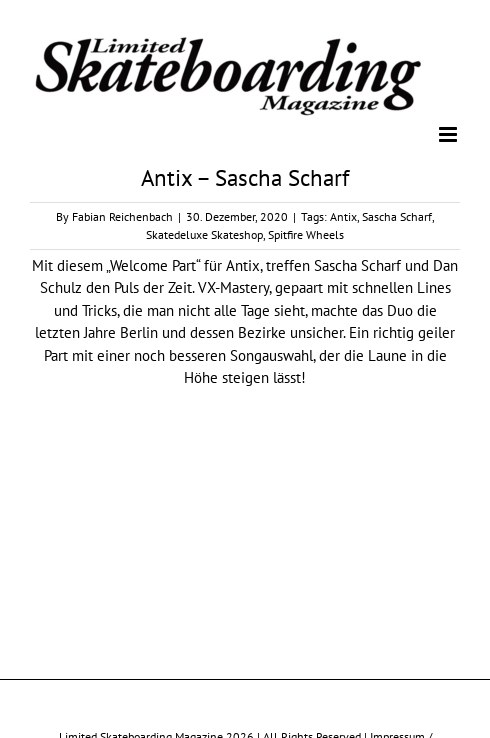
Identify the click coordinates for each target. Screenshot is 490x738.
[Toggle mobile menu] (449, 134)
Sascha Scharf (397, 216)
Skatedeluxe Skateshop (204, 234)
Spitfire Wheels (306, 234)
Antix (343, 216)
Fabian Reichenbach (122, 216)
